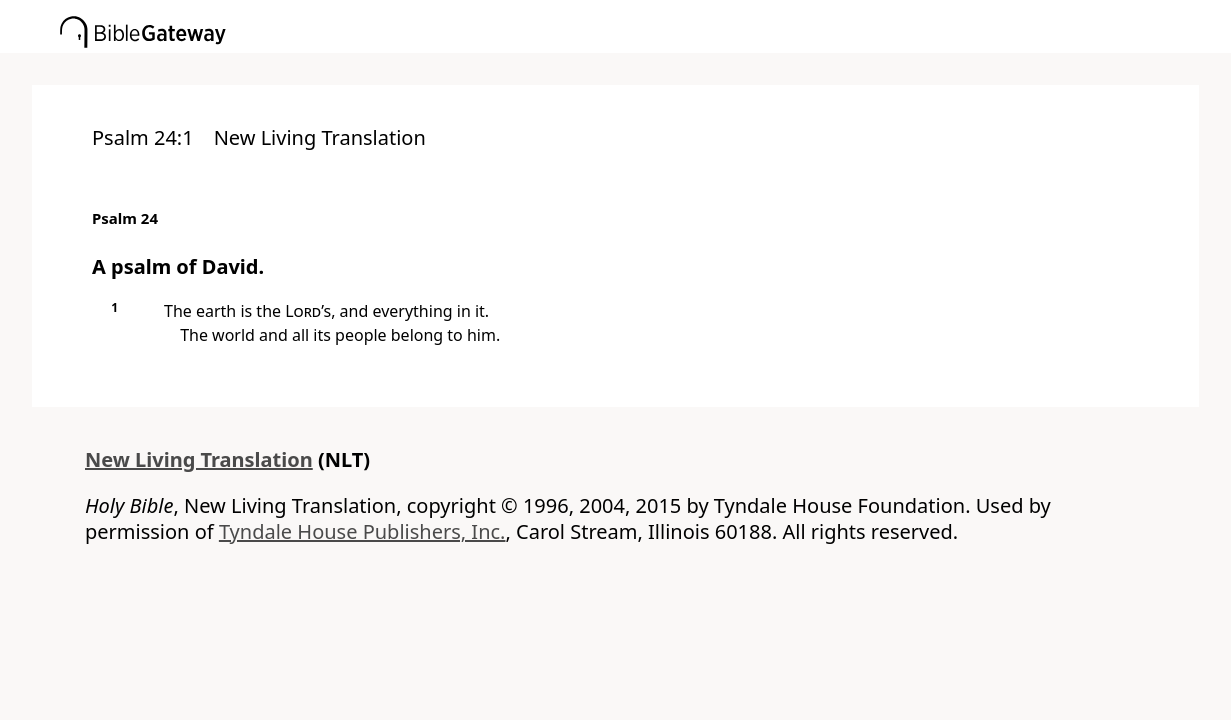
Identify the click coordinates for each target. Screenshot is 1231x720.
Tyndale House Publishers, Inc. (362, 531)
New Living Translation (199, 459)
